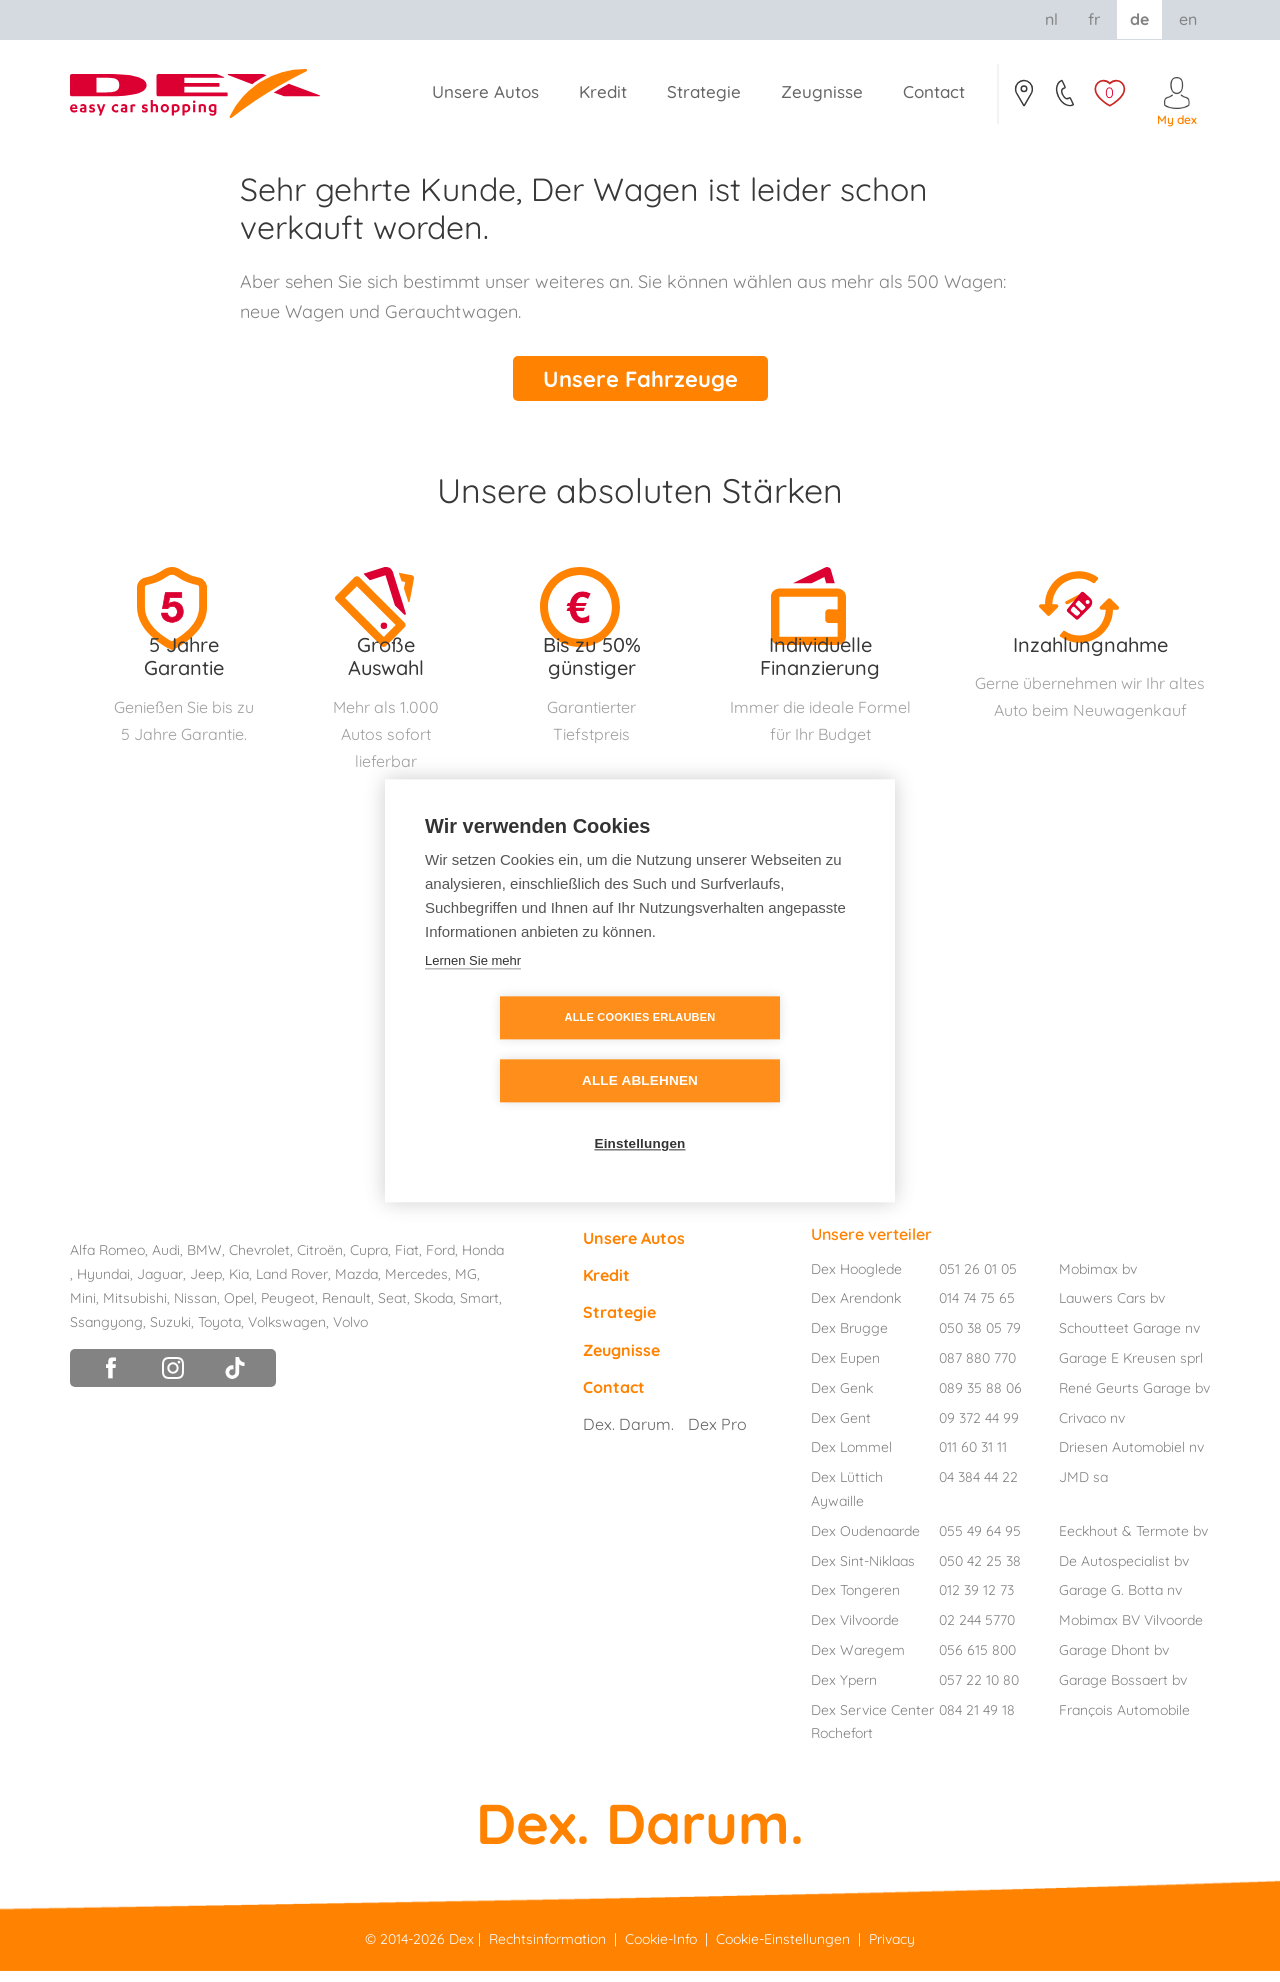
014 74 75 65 (977, 1309)
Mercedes (416, 1285)
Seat (392, 1309)
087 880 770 (977, 1369)
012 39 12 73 (976, 1601)
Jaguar (160, 1285)
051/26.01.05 (1066, 99)
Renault (346, 1309)
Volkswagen (287, 1332)
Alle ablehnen (755, 1050)
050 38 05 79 (980, 1339)
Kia (239, 1285)
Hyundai (103, 1285)
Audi (166, 1261)
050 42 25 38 (980, 1571)
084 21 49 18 (977, 1720)
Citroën (320, 1261)
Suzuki (170, 1332)
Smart (479, 1309)
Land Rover (292, 1285)
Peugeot (288, 1309)
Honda (483, 1261)
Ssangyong (106, 1332)
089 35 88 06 (980, 1399)
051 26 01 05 (978, 1279)
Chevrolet (259, 1261)
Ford (440, 1261)
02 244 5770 (977, 1631)
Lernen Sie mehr (473, 992)
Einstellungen (639, 1113)
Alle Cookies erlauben (525, 1050)
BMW (204, 1261)
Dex (461, 1949)
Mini (83, 1309)
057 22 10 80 (979, 1691)
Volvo (350, 1332)
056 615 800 (977, 1661)
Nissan (195, 1309)
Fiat (407, 1261)
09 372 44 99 (979, 1428)
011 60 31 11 (973, 1458)
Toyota (219, 1332)
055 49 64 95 (980, 1542)
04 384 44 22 (978, 1488)
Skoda (433, 1309)
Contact (1023, 99)
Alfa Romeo (107, 1261)
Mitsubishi (135, 1309)
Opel (239, 1309)
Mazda (356, 1285)
